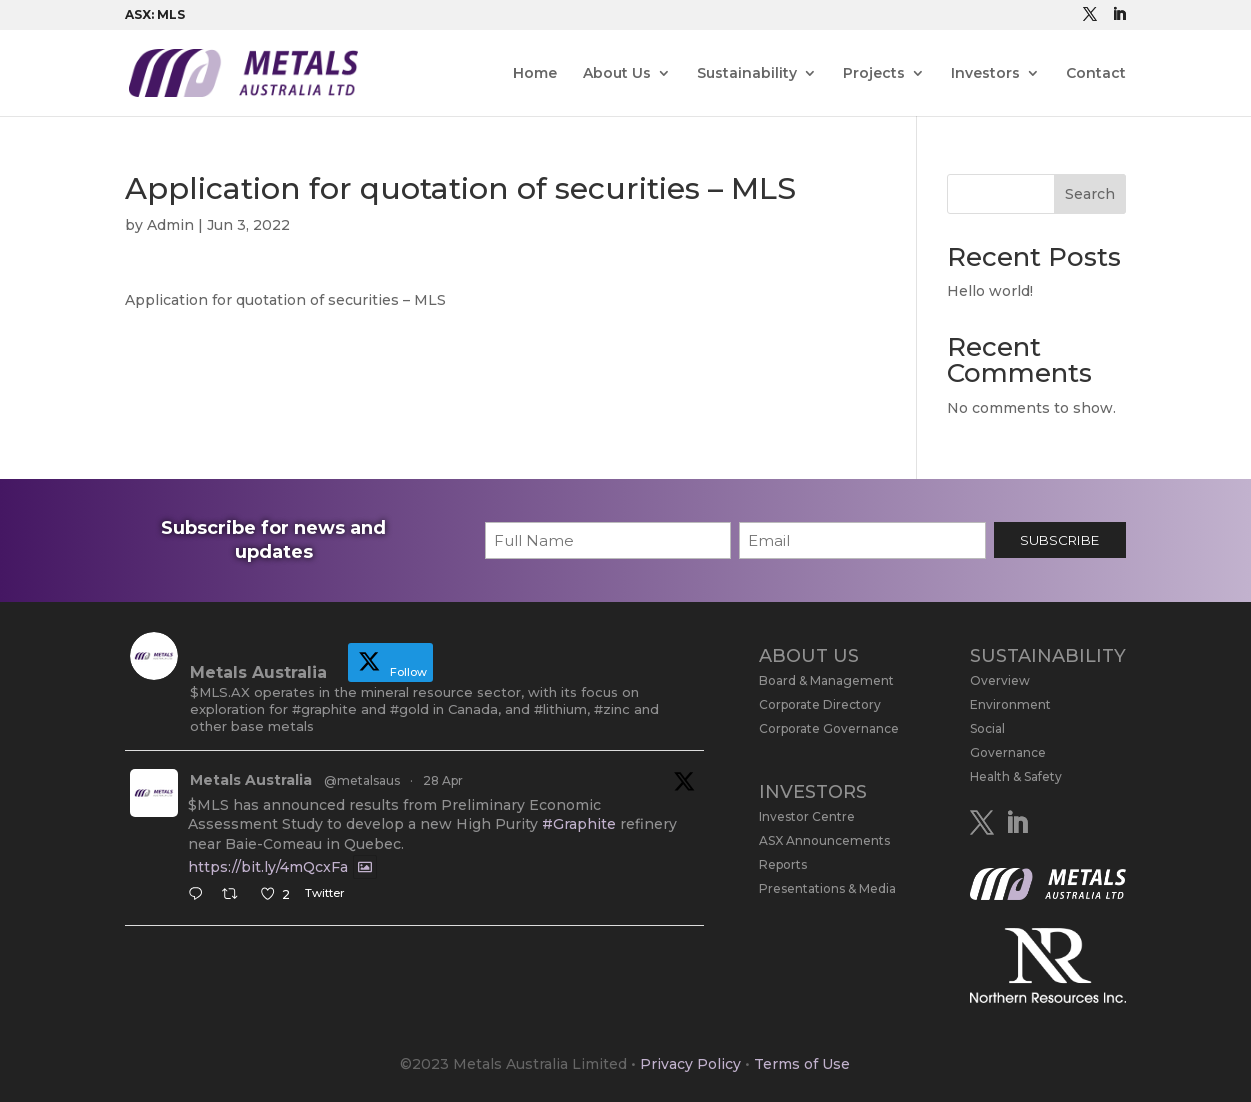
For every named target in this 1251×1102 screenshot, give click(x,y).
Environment (1010, 704)
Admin (170, 225)
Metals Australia (251, 780)
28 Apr (443, 780)
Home (535, 74)
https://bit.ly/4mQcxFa (268, 867)
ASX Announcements (824, 840)
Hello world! (990, 291)
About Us (617, 74)
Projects (874, 74)
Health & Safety (1016, 776)
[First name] (608, 540)
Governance (1008, 752)
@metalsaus (362, 780)
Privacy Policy (690, 1064)
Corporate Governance (829, 728)
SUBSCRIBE (1059, 540)
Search (1090, 194)
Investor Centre (807, 816)
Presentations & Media (827, 888)
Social (987, 728)
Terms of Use (802, 1064)
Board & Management (826, 680)
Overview (1000, 680)
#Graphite (579, 824)
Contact (1096, 74)
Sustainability (747, 74)
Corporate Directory (820, 704)
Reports (783, 864)
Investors (985, 74)
